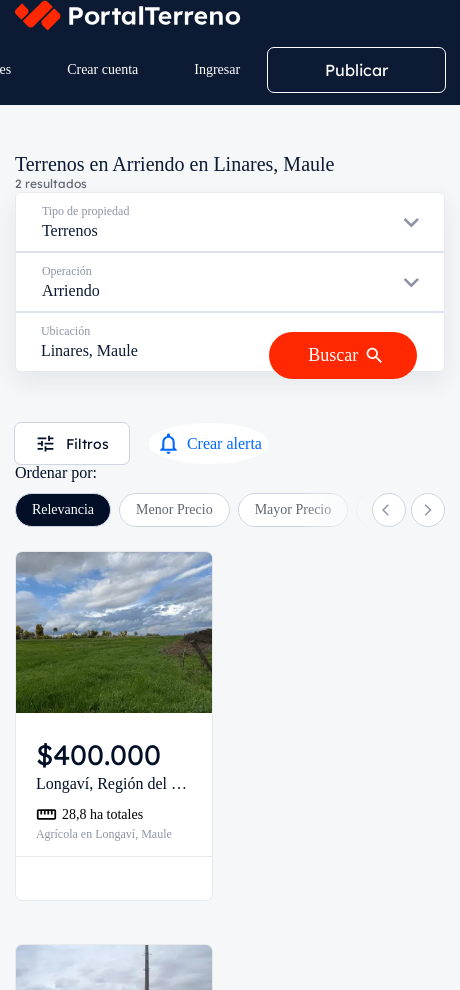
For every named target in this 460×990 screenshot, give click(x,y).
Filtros (72, 443)
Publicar (356, 70)
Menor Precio (174, 509)
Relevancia (63, 509)
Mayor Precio (293, 509)
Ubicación (65, 331)
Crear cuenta (102, 69)
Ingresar (217, 69)
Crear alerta (209, 443)
